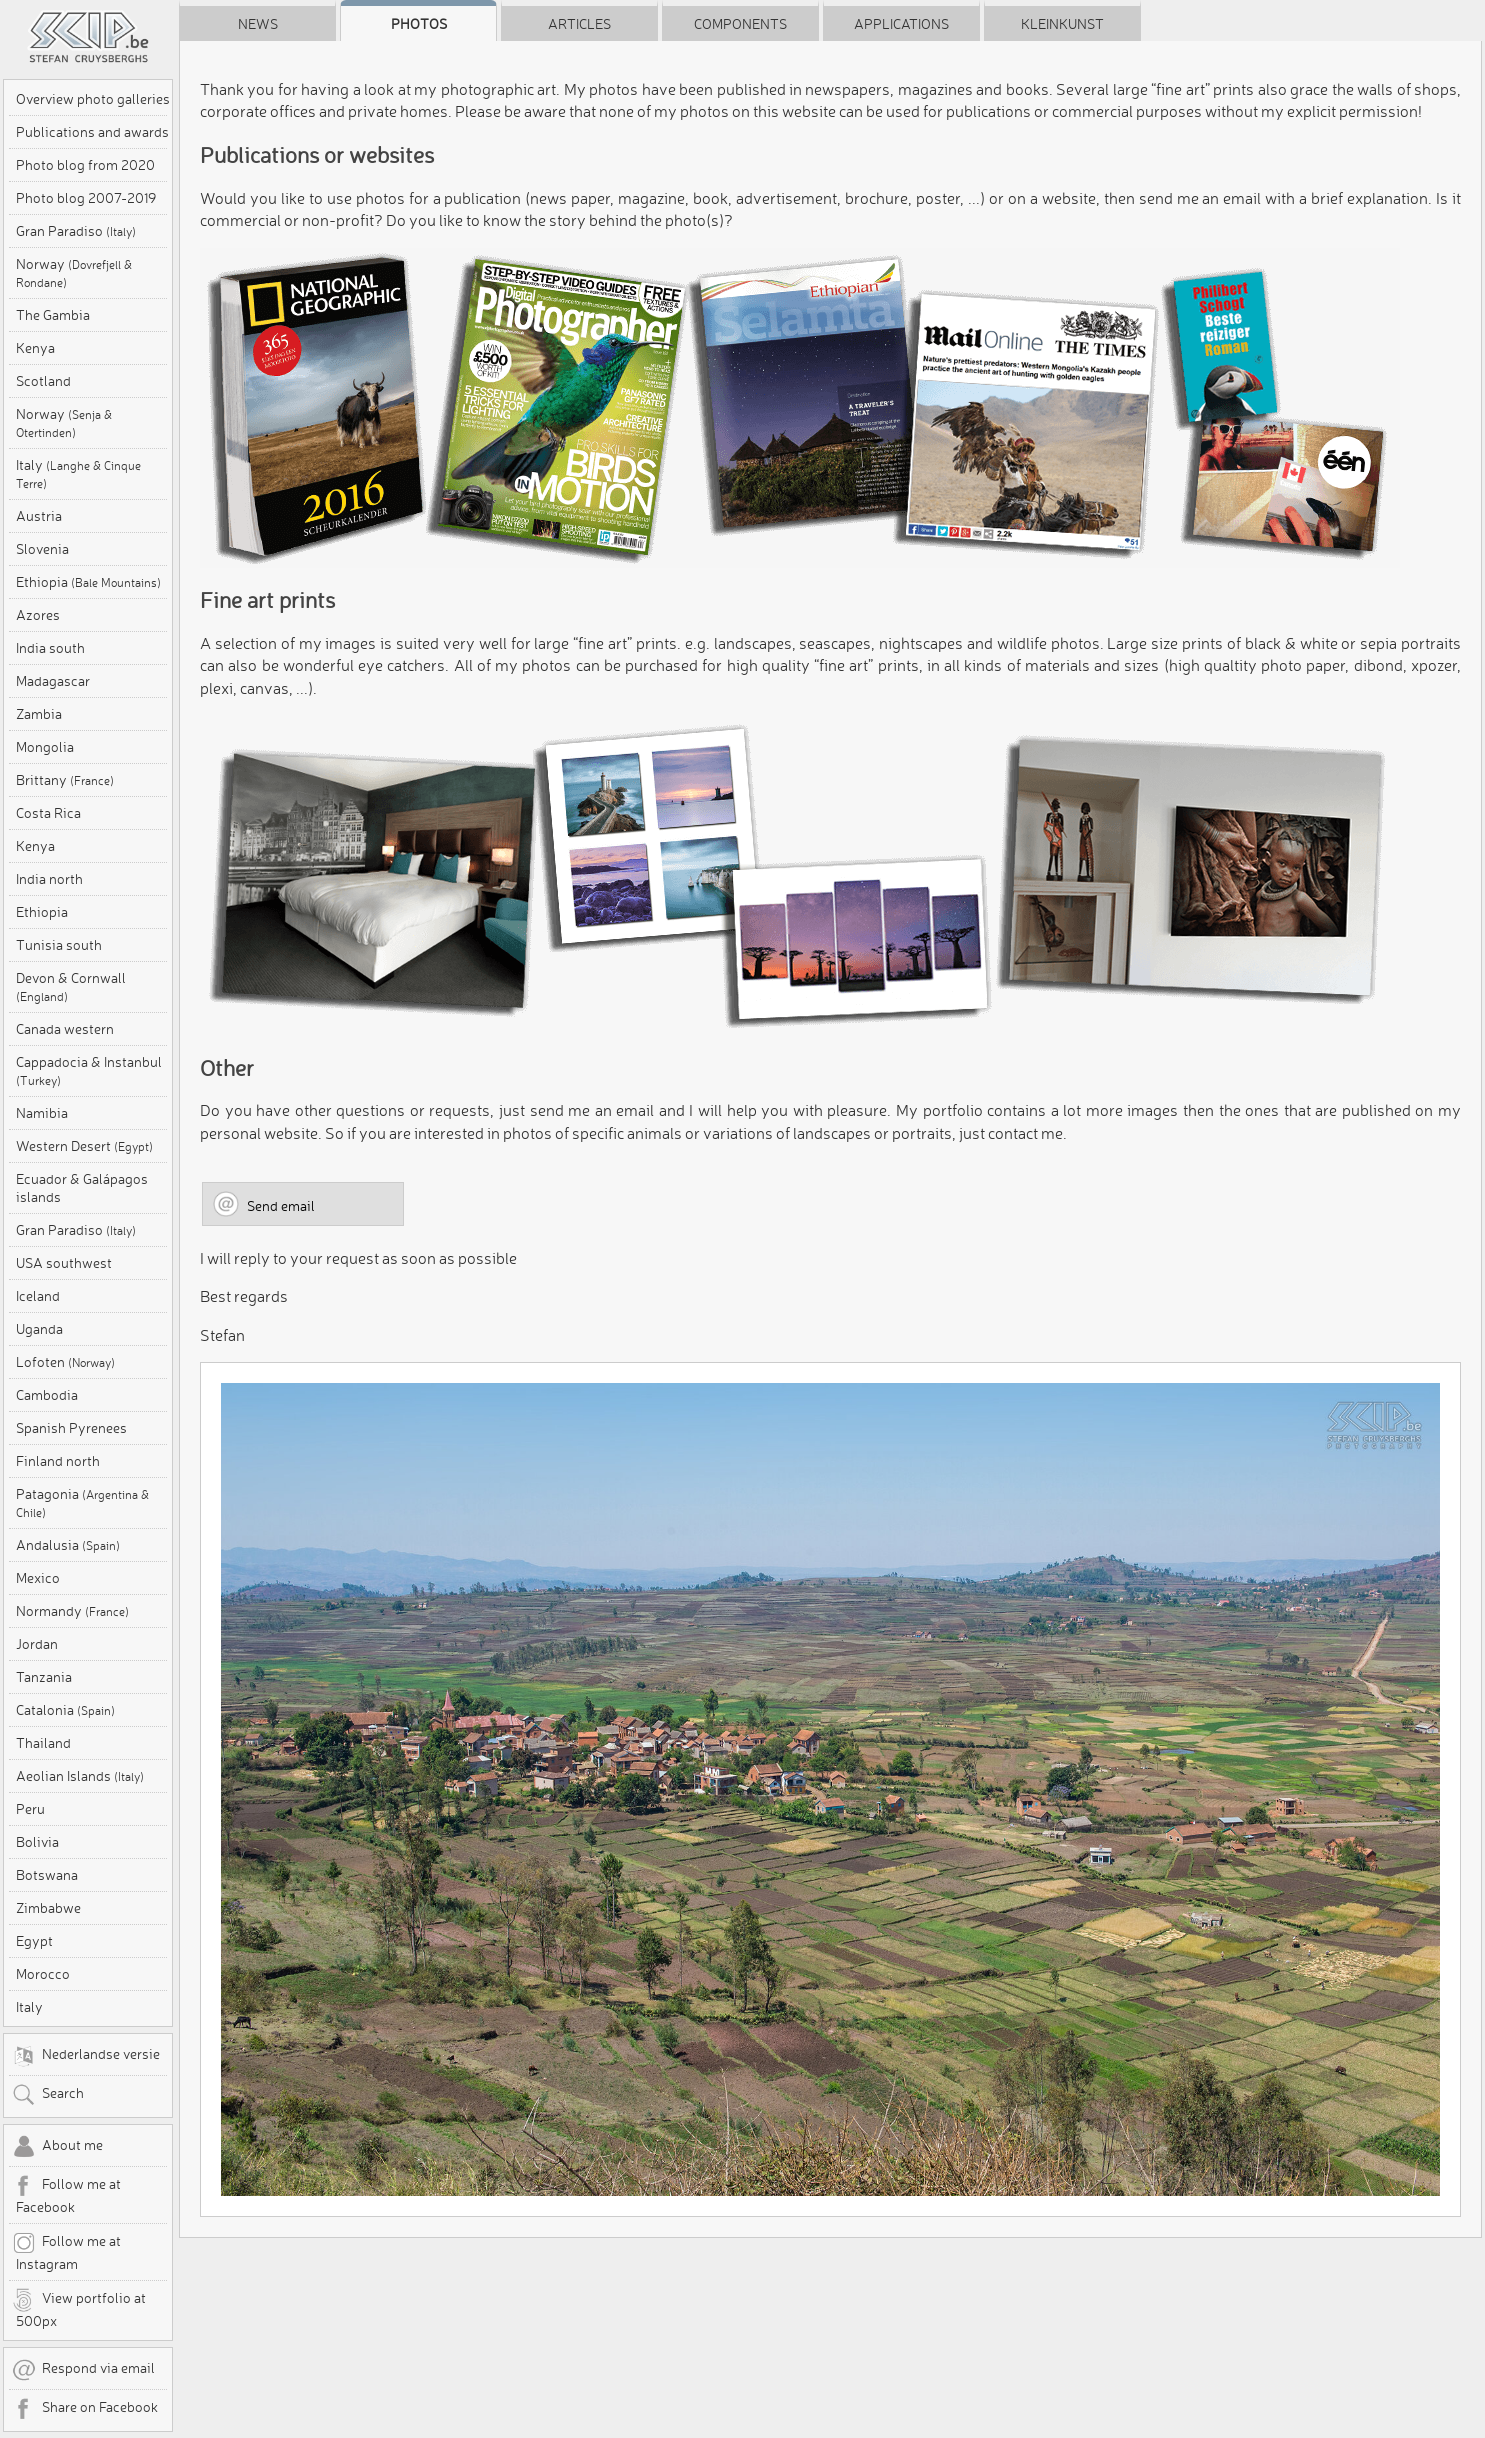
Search (48, 2095)
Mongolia (45, 747)
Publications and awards (92, 132)
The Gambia (53, 315)
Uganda (39, 1329)
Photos (419, 24)
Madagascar (53, 681)
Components (740, 24)
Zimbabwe (48, 1908)
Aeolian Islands (80, 1776)
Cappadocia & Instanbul (89, 1070)
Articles (579, 24)
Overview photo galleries (93, 99)
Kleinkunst (1062, 24)
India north (49, 879)
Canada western (65, 1029)
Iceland (38, 1296)
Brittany (65, 780)
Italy (78, 473)
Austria (39, 516)
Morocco (43, 1974)
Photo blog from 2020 (85, 165)
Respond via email (83, 2370)
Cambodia (47, 1395)
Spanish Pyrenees (71, 1428)
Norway (74, 272)
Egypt (34, 1941)
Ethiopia (88, 582)
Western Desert (84, 1146)
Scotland (43, 381)
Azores (38, 615)
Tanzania (44, 1677)
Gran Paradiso (76, 231)
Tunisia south (59, 945)
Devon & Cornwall (71, 986)
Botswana (47, 1875)
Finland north (58, 1461)
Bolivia (37, 1842)
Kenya (35, 348)
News (258, 24)
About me (57, 2147)
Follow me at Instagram (66, 2252)
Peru (30, 1809)
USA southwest (64, 1263)
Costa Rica (48, 813)
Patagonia (82, 1502)
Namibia (42, 1113)
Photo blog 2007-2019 (86, 198)
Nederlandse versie (86, 2056)
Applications (901, 24)
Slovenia (42, 549)
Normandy (72, 1611)
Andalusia (68, 1545)
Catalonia (65, 1710)
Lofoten (65, 1362)
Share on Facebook (85, 2409)
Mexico (38, 1578)
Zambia (39, 714)
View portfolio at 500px (79, 2309)
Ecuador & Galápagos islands (82, 1188)
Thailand (43, 1743)
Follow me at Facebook (66, 2195)
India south (50, 648)
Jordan (37, 1644)
